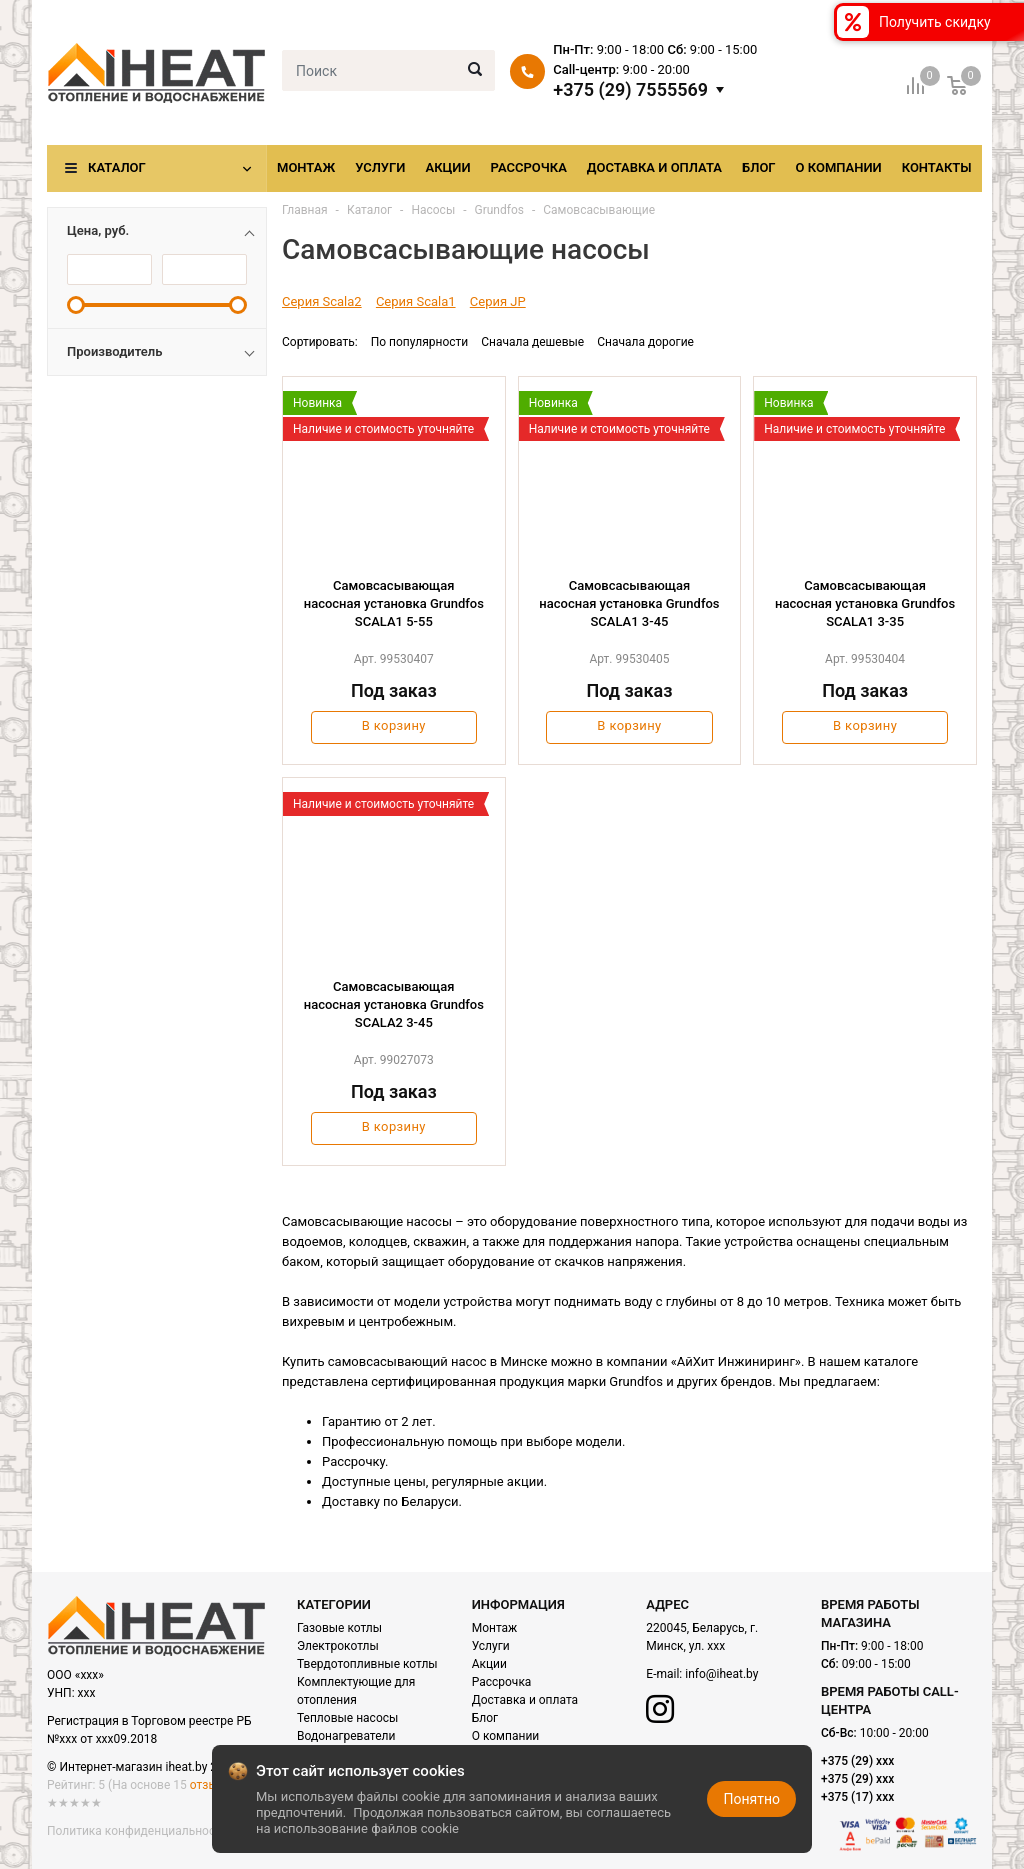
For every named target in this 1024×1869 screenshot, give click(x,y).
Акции (447, 167)
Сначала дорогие (645, 342)
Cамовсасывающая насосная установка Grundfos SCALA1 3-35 (865, 603)
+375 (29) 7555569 (630, 90)
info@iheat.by (721, 1674)
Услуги (380, 167)
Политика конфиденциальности (137, 1831)
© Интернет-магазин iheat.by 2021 (142, 1767)
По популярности (420, 342)
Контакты (937, 167)
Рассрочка (529, 167)
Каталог (117, 167)
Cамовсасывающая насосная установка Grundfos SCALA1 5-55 (394, 603)
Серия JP (498, 301)
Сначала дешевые (532, 342)
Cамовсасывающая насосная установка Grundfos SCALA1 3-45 (629, 603)
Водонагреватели (346, 1736)
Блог (759, 167)
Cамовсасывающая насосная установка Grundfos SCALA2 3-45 (394, 1004)
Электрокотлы (338, 1646)
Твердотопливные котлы (367, 1664)
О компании (839, 167)
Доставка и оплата (654, 167)
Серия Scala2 (322, 301)
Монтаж (306, 167)
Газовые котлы (339, 1628)
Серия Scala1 (416, 301)
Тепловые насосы (347, 1718)
